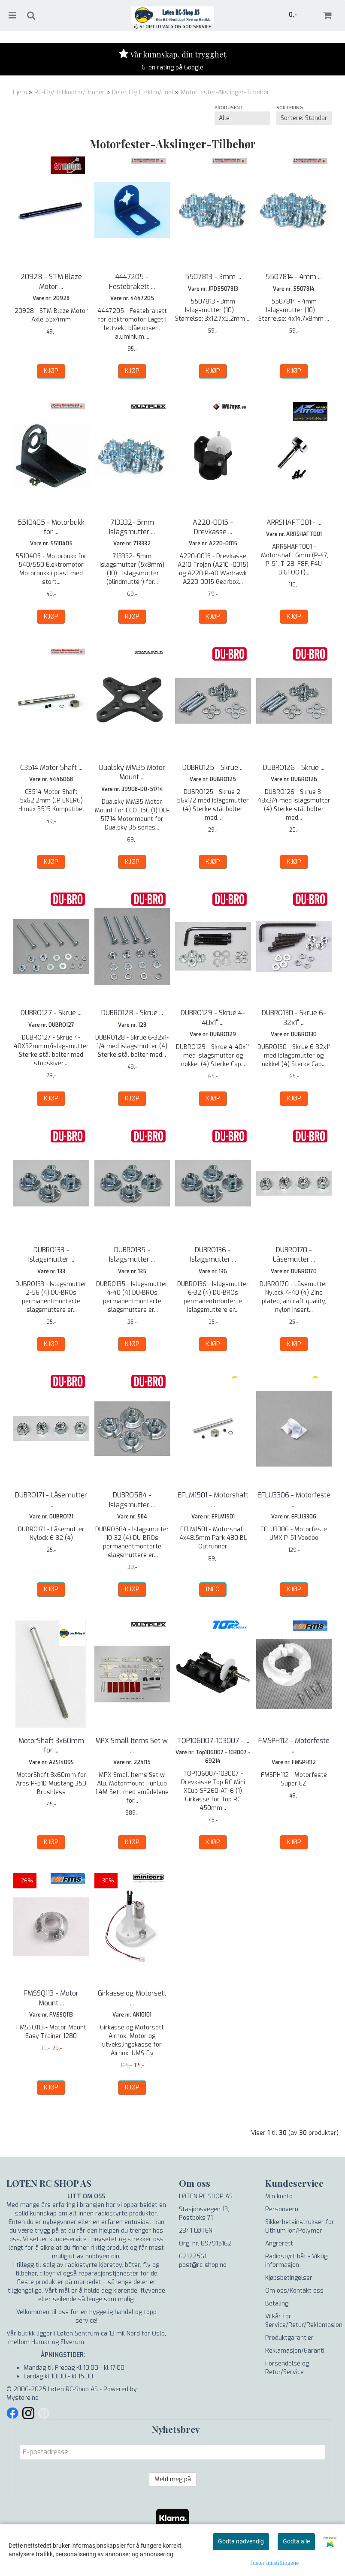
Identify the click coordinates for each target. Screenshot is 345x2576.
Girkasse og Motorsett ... (132, 1998)
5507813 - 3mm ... (213, 276)
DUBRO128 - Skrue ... (132, 1012)
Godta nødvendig (241, 2541)
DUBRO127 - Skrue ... (51, 1012)
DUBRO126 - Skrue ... (293, 767)
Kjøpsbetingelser (288, 2278)
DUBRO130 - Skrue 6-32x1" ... (294, 1017)
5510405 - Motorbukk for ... (51, 527)
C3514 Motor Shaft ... (51, 767)
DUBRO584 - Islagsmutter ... (132, 1500)
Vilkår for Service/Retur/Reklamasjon (303, 2320)
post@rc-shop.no (203, 2265)
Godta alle (296, 2541)
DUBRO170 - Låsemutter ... (294, 1254)
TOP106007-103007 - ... (213, 1740)
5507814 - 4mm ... (294, 276)
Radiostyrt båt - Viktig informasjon (296, 2260)
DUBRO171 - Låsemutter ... (51, 1500)
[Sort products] (304, 118)
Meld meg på (172, 2479)
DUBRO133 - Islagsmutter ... (51, 1254)
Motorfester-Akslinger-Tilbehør (225, 92)
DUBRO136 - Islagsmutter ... (213, 1254)
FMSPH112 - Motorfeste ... (294, 1745)
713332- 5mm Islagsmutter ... (132, 527)
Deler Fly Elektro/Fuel (142, 92)
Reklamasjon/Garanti (294, 2351)
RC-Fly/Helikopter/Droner (69, 92)
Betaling (276, 2303)
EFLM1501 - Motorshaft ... (213, 1500)
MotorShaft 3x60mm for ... (51, 1745)
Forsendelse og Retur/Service (287, 2368)
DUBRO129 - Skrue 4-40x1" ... (213, 1017)
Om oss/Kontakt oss (294, 2291)
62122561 (192, 2256)
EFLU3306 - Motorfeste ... (293, 1500)
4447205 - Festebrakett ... (132, 281)
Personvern (281, 2209)
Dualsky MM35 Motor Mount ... (132, 772)
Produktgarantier (289, 2338)
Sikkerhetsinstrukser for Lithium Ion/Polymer (299, 2226)
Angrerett (279, 2243)
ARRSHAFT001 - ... (293, 522)
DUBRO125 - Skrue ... (213, 767)
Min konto (279, 2196)
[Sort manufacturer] (242, 118)
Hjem (20, 92)
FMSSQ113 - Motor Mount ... (51, 1998)
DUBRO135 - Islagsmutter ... (132, 1254)
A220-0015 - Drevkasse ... (213, 527)
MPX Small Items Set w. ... (132, 1745)
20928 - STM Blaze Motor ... (51, 281)
